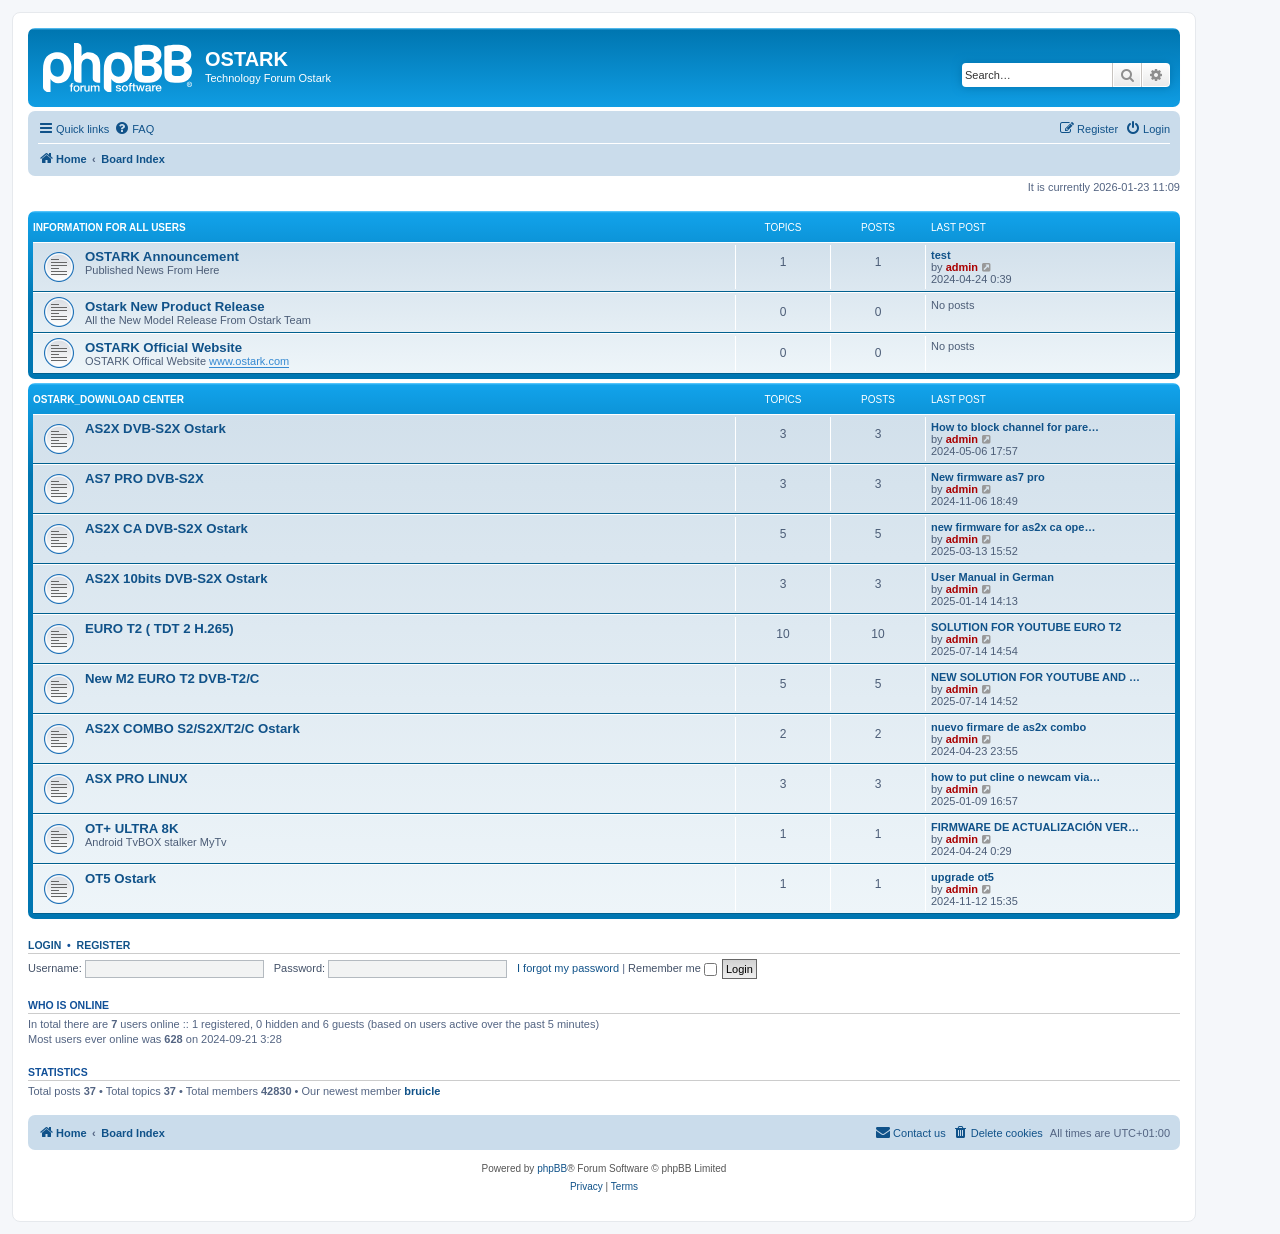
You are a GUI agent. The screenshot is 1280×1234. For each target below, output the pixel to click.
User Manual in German (992, 577)
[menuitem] (134, 129)
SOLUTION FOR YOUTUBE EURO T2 (1026, 627)
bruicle (422, 1091)
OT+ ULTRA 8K (131, 828)
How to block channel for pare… (1015, 427)
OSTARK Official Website (163, 347)
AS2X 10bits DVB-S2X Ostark (176, 578)
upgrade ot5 (962, 877)
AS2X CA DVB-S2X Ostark (166, 528)
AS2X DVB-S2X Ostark (155, 428)
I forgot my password (568, 968)
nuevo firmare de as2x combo (1008, 727)
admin (962, 267)
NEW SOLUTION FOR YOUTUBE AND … (1035, 677)
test (941, 255)
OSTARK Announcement (162, 256)
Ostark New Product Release (175, 306)
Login (44, 945)
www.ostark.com (249, 361)
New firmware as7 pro (988, 477)
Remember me (672, 968)
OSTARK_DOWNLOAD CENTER (108, 399)
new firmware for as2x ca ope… (1013, 527)
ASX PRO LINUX (136, 778)
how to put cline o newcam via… (1015, 777)
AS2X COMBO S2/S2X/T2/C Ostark (192, 728)
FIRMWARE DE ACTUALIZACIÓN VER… (1035, 827)
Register (104, 945)
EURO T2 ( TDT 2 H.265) (159, 628)
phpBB (552, 1168)
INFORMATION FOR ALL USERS (109, 227)
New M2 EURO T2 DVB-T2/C (172, 678)
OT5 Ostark (120, 878)
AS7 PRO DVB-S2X (144, 478)
